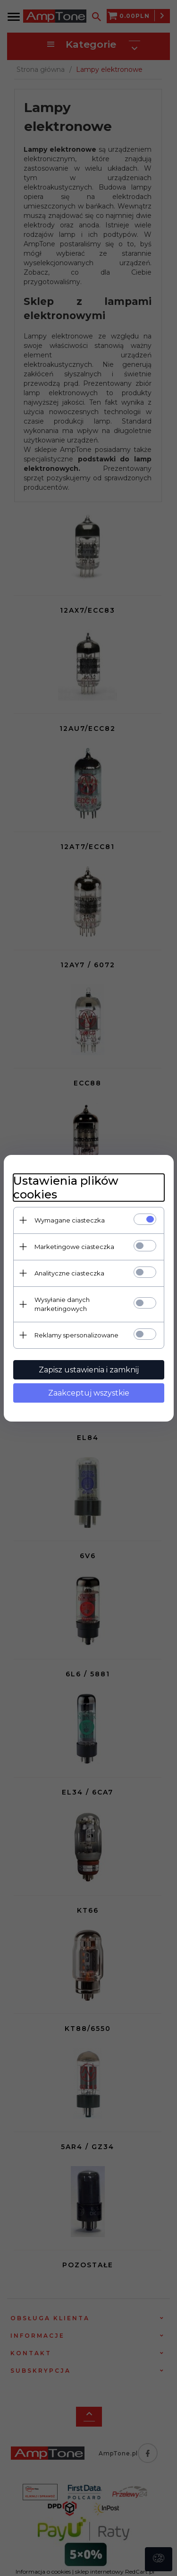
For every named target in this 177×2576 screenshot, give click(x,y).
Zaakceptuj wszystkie (88, 1392)
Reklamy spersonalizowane (76, 1335)
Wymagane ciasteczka (69, 1220)
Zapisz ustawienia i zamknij (89, 1369)
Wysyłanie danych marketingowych (62, 1304)
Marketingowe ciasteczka (74, 1246)
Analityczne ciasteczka (69, 1273)
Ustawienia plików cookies (65, 1187)
